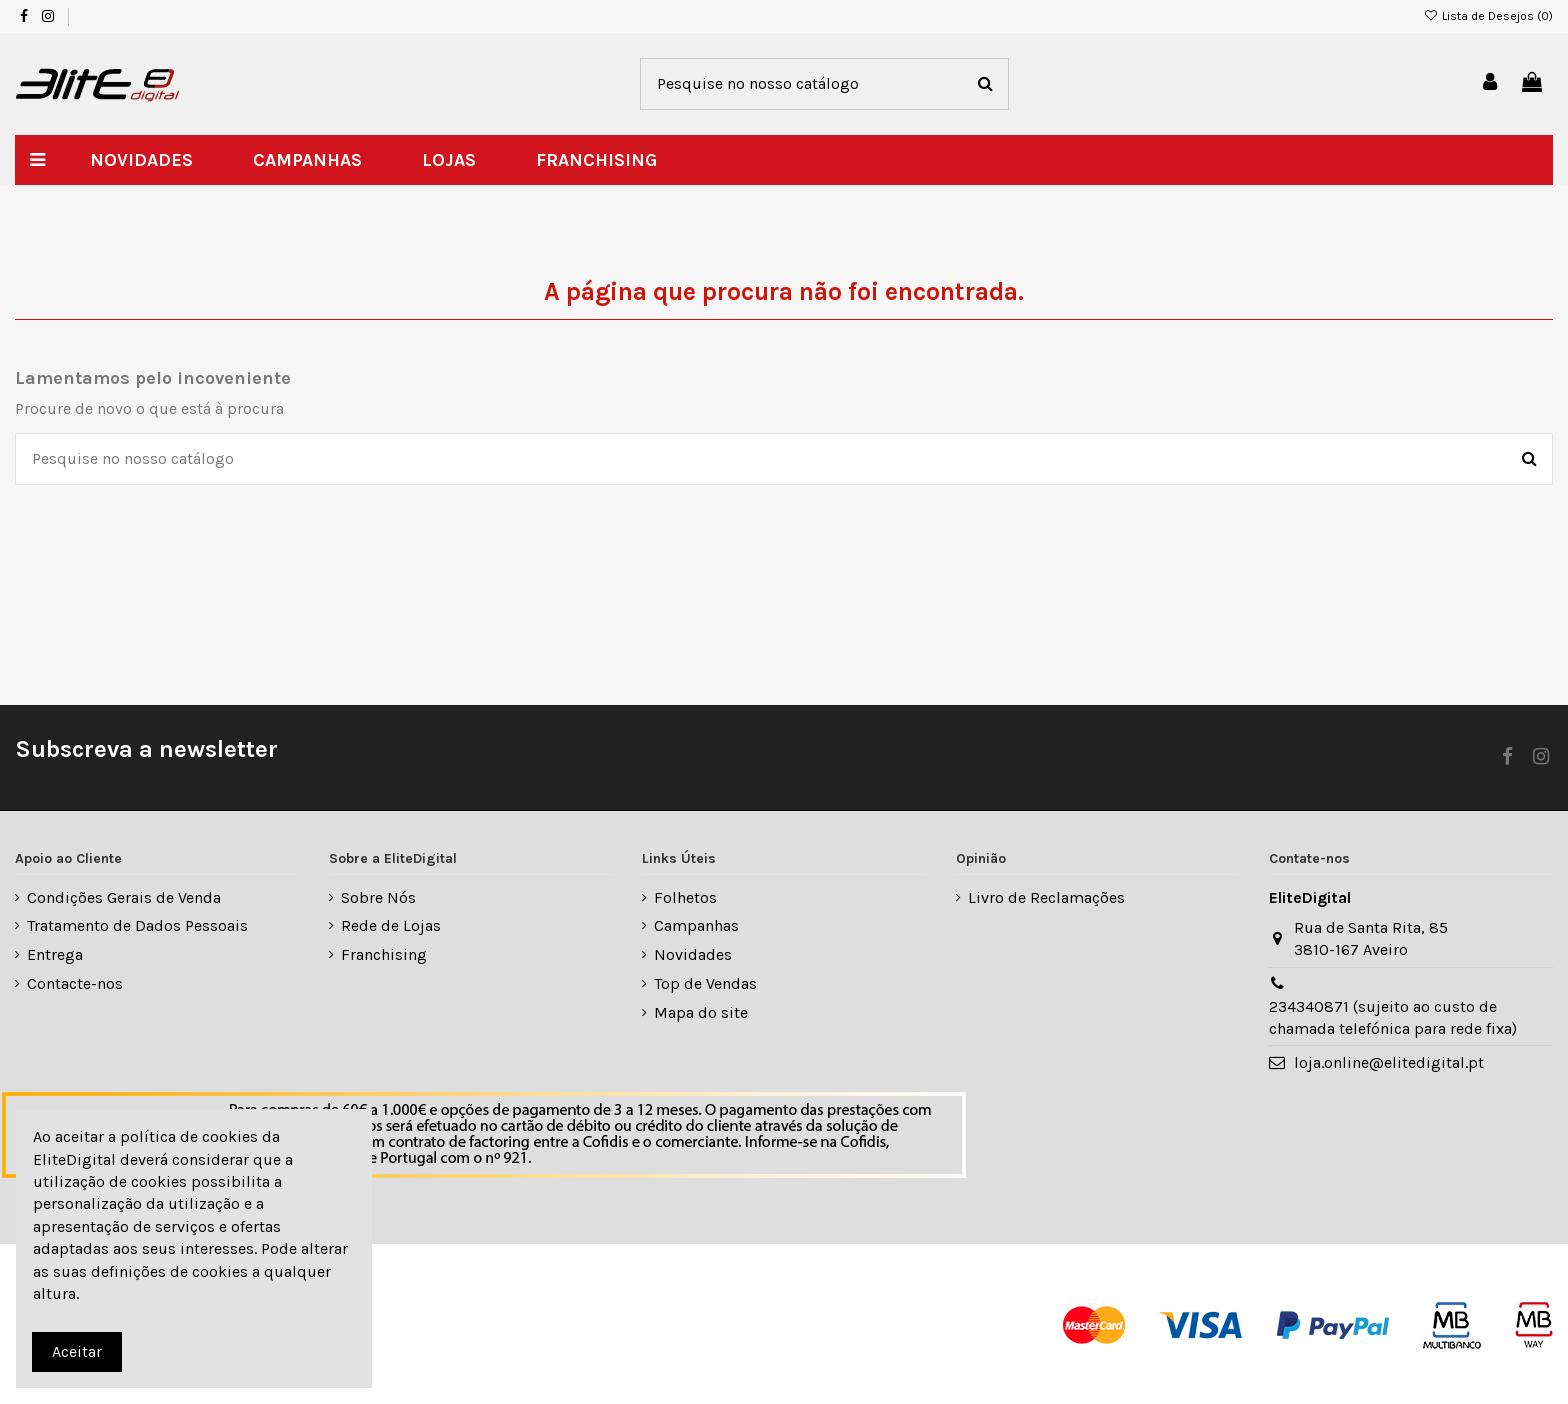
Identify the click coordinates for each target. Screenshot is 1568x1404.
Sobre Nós (378, 897)
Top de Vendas (705, 983)
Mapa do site (701, 1012)
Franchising (384, 954)
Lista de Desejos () (1488, 16)
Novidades (693, 954)
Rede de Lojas (391, 925)
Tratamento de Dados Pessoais (137, 925)
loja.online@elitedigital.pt (1389, 1062)
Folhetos (685, 897)
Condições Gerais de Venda (124, 897)
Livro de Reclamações (1046, 897)
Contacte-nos (75, 983)
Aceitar (77, 1351)
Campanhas (696, 925)
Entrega (55, 954)
